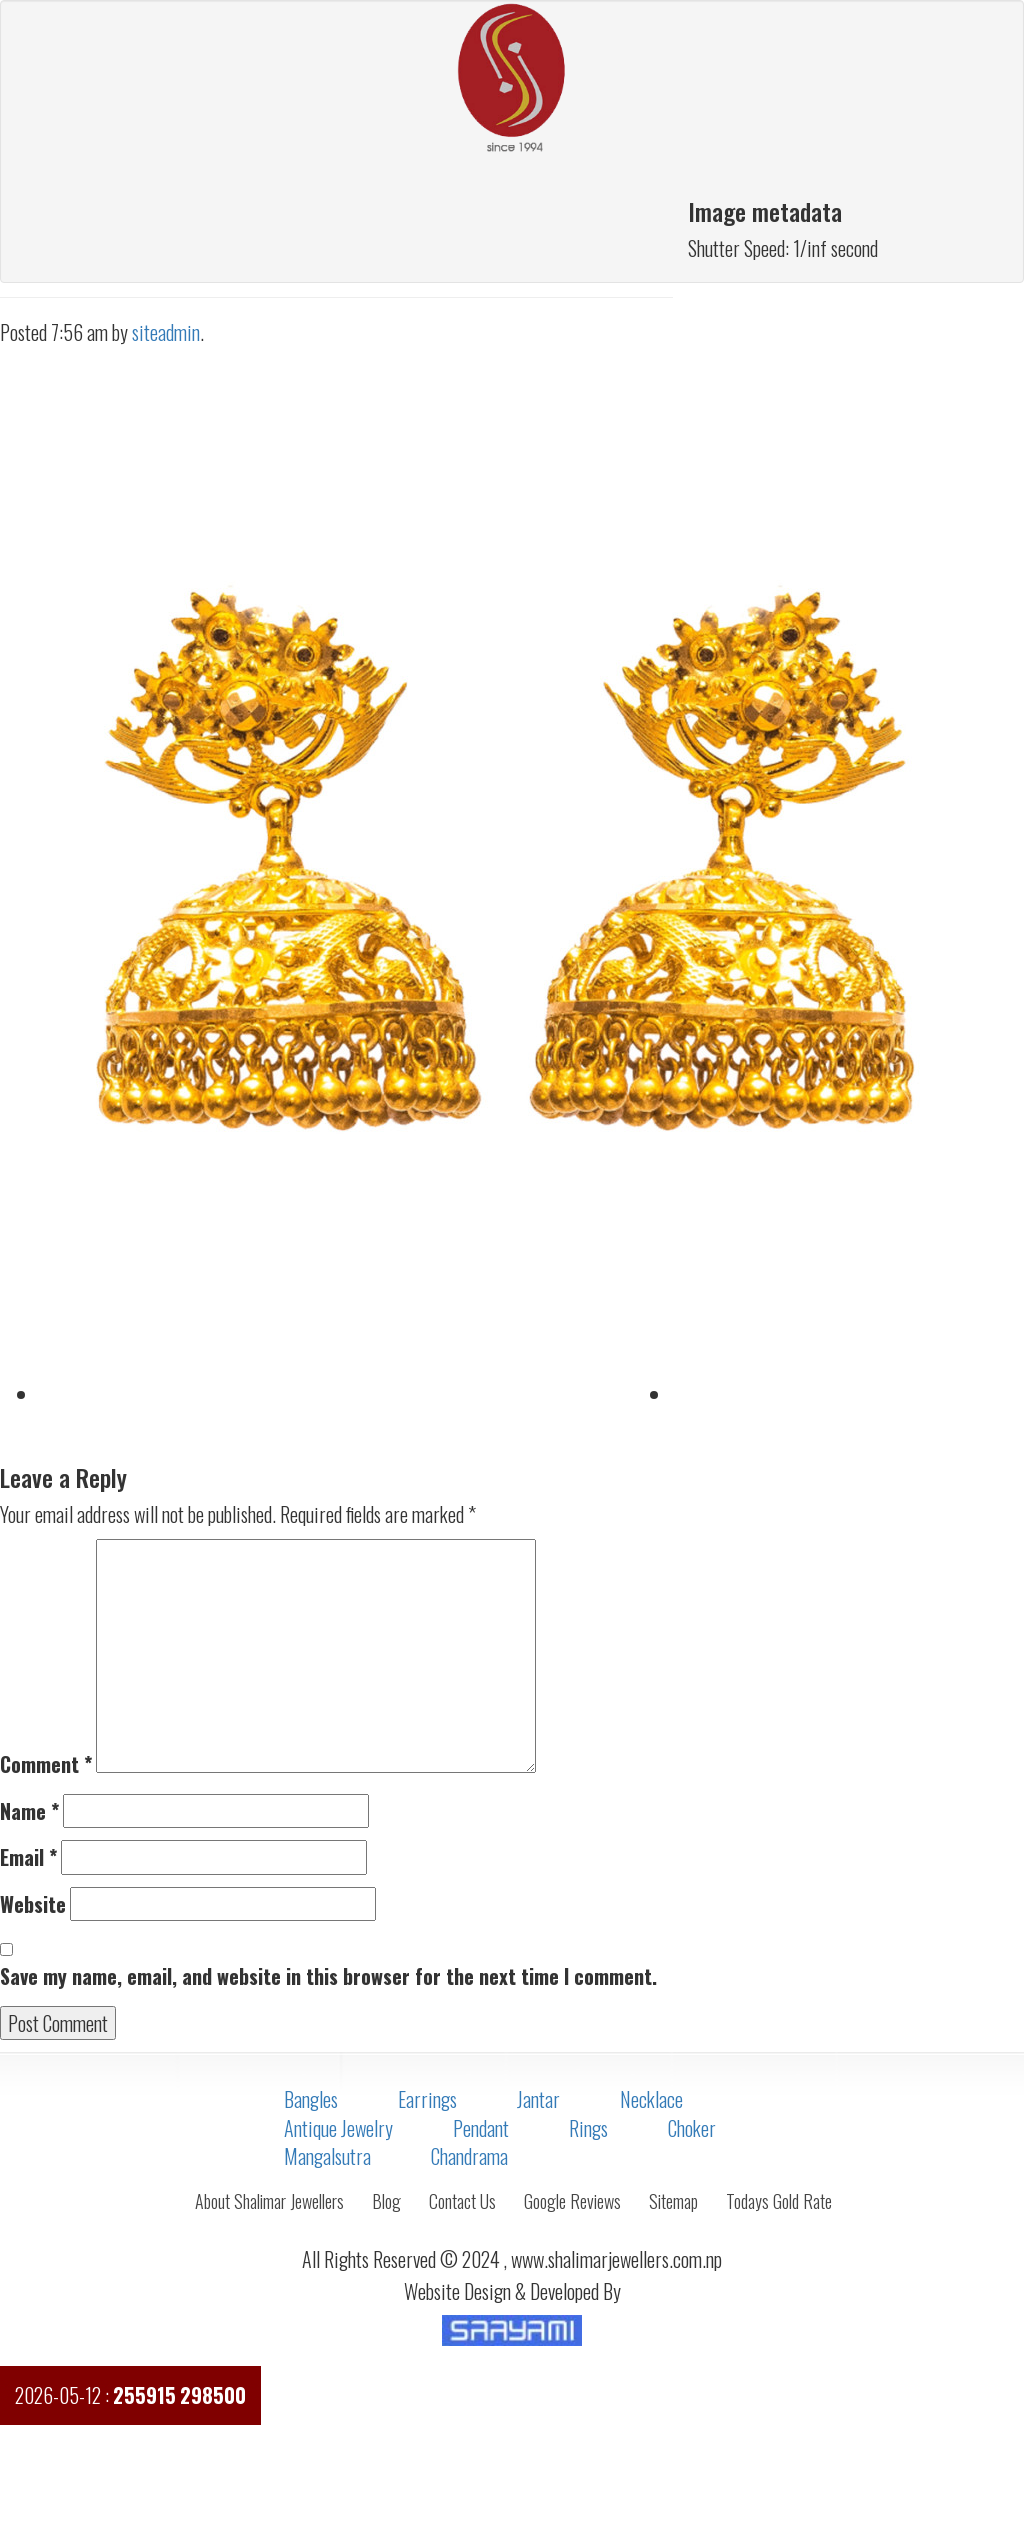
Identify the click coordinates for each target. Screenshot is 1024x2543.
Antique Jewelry (338, 2128)
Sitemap (673, 2201)
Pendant (481, 2128)
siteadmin (166, 332)
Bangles (311, 2099)
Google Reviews (572, 2201)
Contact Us (462, 2201)
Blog (386, 2201)
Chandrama (469, 2156)
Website (33, 1904)
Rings (588, 2128)
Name (29, 1811)
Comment (46, 1764)
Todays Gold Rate (779, 2201)
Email (28, 1857)
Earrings (427, 2099)
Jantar (538, 2099)
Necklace (651, 2099)
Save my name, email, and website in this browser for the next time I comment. (328, 1976)
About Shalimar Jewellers (269, 2201)
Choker (692, 2128)
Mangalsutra (327, 2156)
